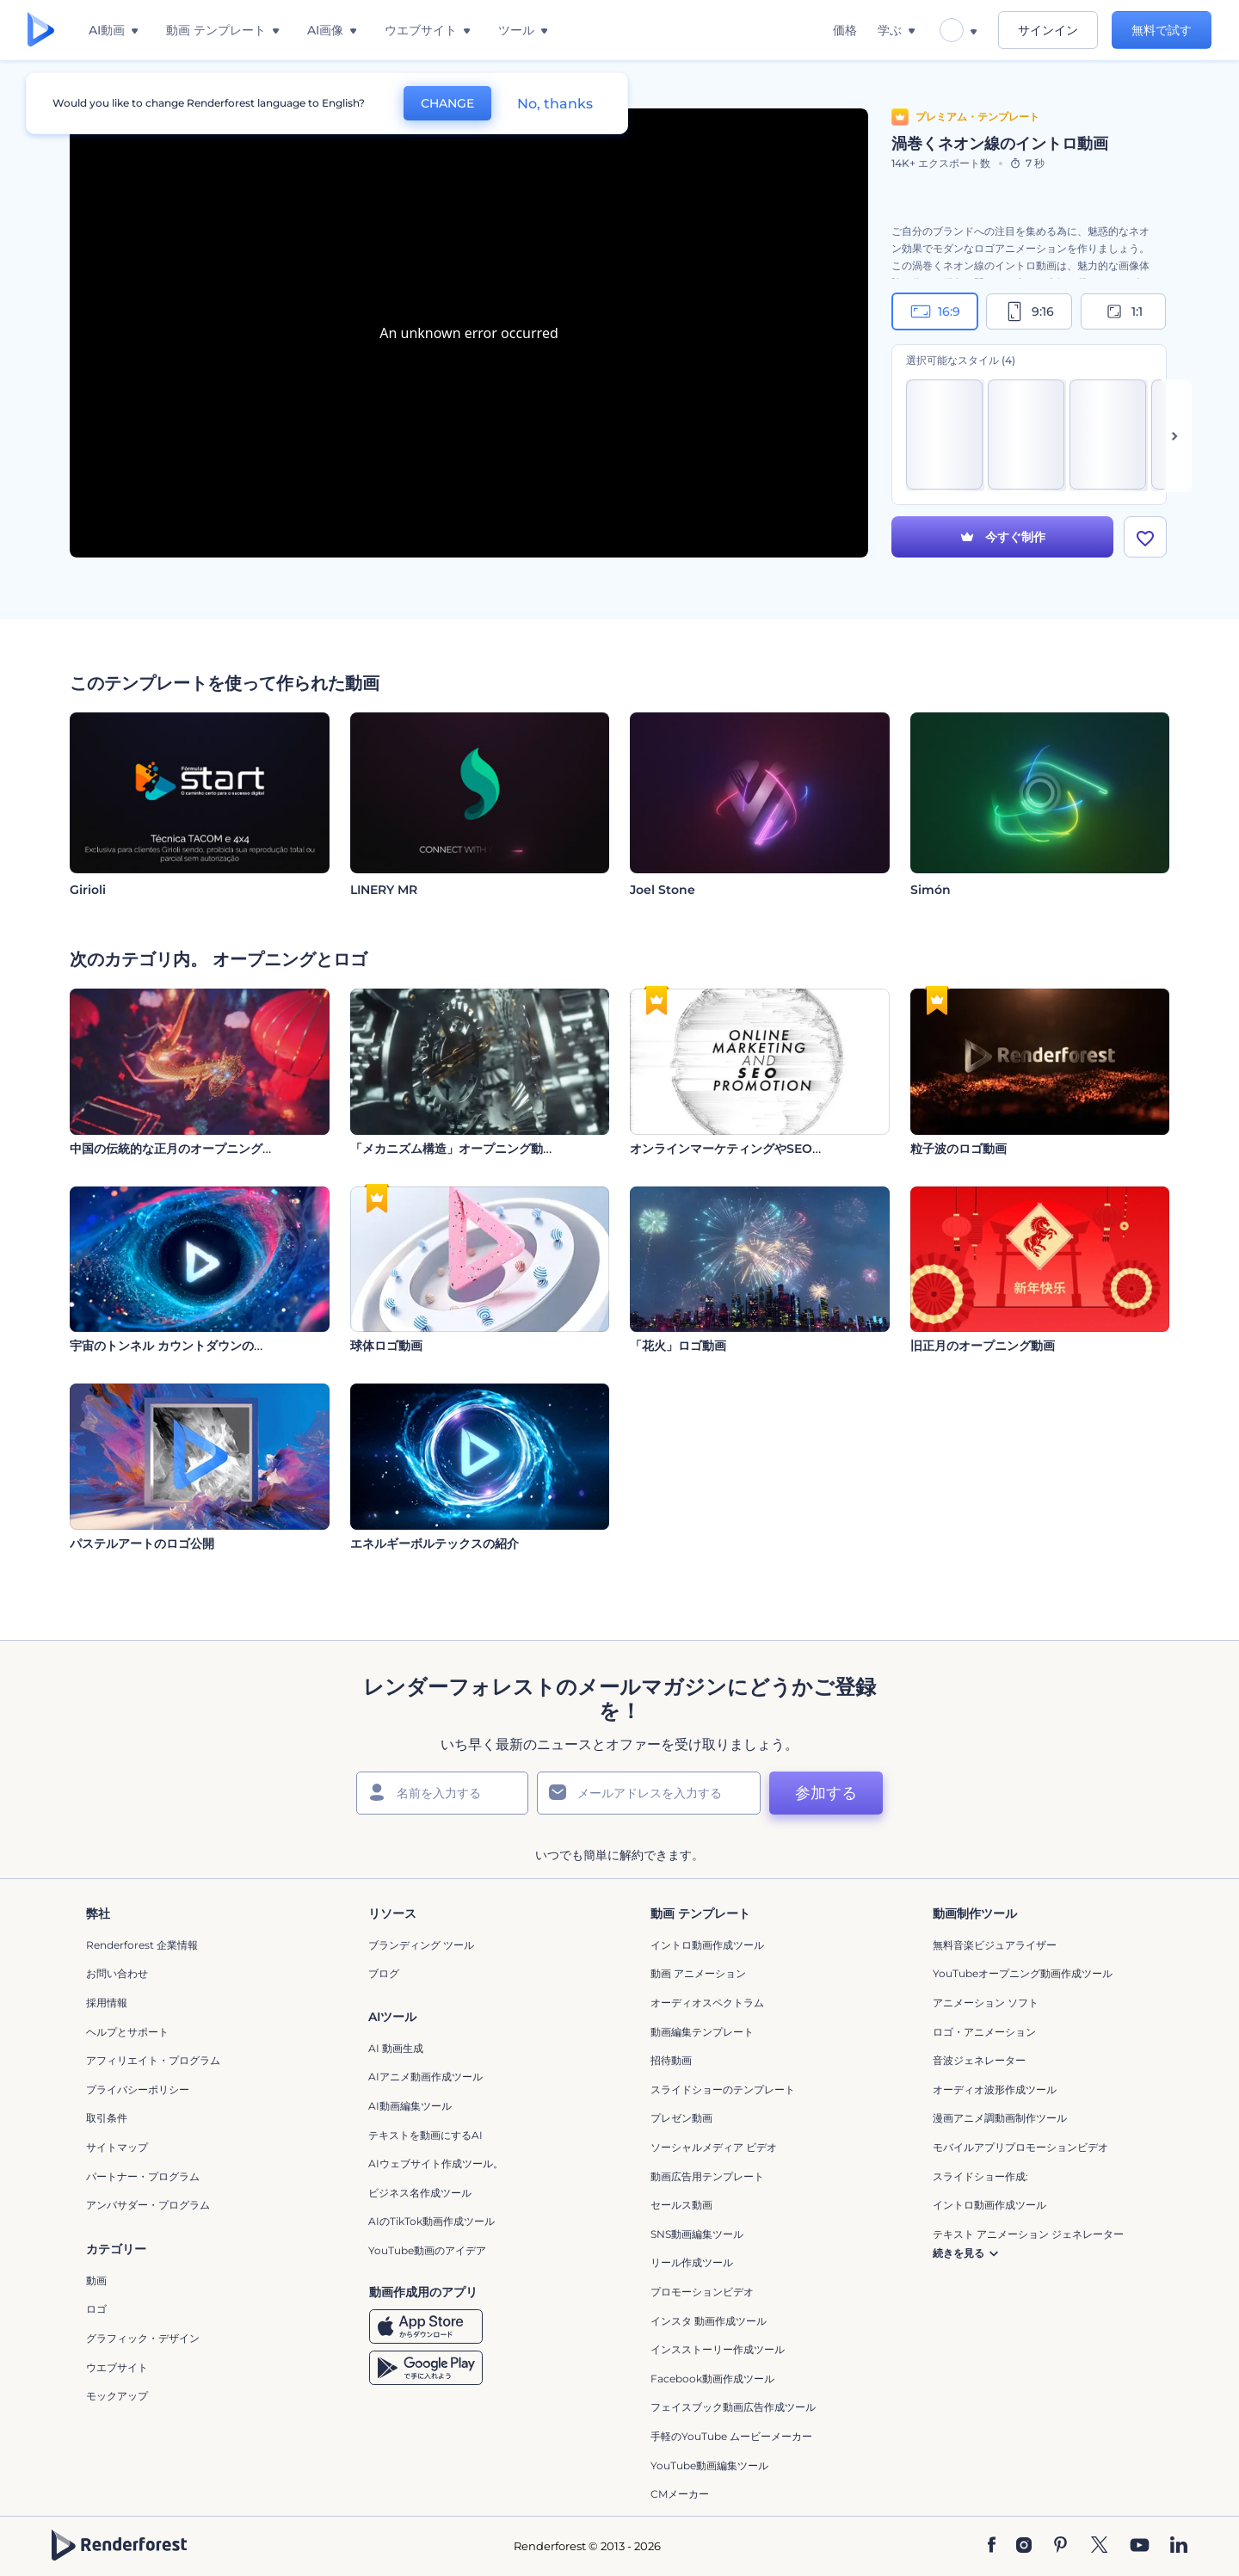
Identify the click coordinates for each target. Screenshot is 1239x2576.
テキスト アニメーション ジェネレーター (1028, 2234)
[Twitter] (1099, 2545)
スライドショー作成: (980, 2176)
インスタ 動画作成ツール (708, 2320)
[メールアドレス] (649, 1793)
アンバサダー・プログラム (148, 2204)
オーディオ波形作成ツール (995, 2089)
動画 (96, 2280)
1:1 (1123, 311)
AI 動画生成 (395, 2048)
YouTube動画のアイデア (427, 2250)
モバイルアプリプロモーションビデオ (1020, 2147)
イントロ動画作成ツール (707, 1944)
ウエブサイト (117, 2367)
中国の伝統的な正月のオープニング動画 (178, 1148)
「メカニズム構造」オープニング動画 (452, 1148)
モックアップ (117, 2395)
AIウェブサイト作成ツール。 (435, 2163)
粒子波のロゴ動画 (958, 1148)
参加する (826, 1793)
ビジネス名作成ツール (420, 2192)
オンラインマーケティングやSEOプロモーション (763, 1148)
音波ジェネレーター (979, 2060)
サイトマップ (117, 2147)
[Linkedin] (1178, 2545)
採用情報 (106, 2002)
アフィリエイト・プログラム (153, 2060)
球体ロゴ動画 (386, 1345)
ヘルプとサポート (127, 2031)
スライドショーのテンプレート (722, 2089)
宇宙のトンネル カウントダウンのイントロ (186, 1345)
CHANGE (447, 103)
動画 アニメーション (698, 1973)
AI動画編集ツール (410, 2105)
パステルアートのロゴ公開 (142, 1543)
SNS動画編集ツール (696, 2234)
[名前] (442, 1793)
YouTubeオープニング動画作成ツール (1023, 1973)
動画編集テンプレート (702, 2031)
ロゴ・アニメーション (984, 2031)
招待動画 (671, 2060)
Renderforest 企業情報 (142, 1944)
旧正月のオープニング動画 (982, 1345)
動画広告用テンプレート (707, 2176)
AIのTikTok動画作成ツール (431, 2221)
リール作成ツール (691, 2262)
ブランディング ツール (421, 1944)
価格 (845, 30)
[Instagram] (1024, 2545)
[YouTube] (1140, 2545)
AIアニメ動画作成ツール (425, 2076)
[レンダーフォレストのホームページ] (41, 30)
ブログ (383, 1973)
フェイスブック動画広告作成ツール (733, 2406)
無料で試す (1161, 30)
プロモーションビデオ (702, 2291)
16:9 (935, 311)
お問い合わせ (117, 1973)
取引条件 (106, 2117)
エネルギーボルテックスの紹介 (434, 1543)
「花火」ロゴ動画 (678, 1345)
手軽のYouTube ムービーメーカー (731, 2436)
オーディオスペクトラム (707, 2002)
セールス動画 (681, 2204)
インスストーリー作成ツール (717, 2349)
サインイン (1048, 30)
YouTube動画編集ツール (709, 2465)
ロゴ (96, 2308)
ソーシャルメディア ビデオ (713, 2147)
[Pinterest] (1060, 2545)
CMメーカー (679, 2493)
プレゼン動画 (681, 2117)
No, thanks (555, 104)
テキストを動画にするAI (425, 2135)
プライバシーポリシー (137, 2089)
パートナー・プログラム (143, 2176)
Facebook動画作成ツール (712, 2378)
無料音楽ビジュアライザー (995, 1944)
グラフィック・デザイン (143, 2338)
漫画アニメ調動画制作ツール (1000, 2117)
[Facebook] (992, 2545)
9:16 (1029, 311)
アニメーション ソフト (986, 2002)
